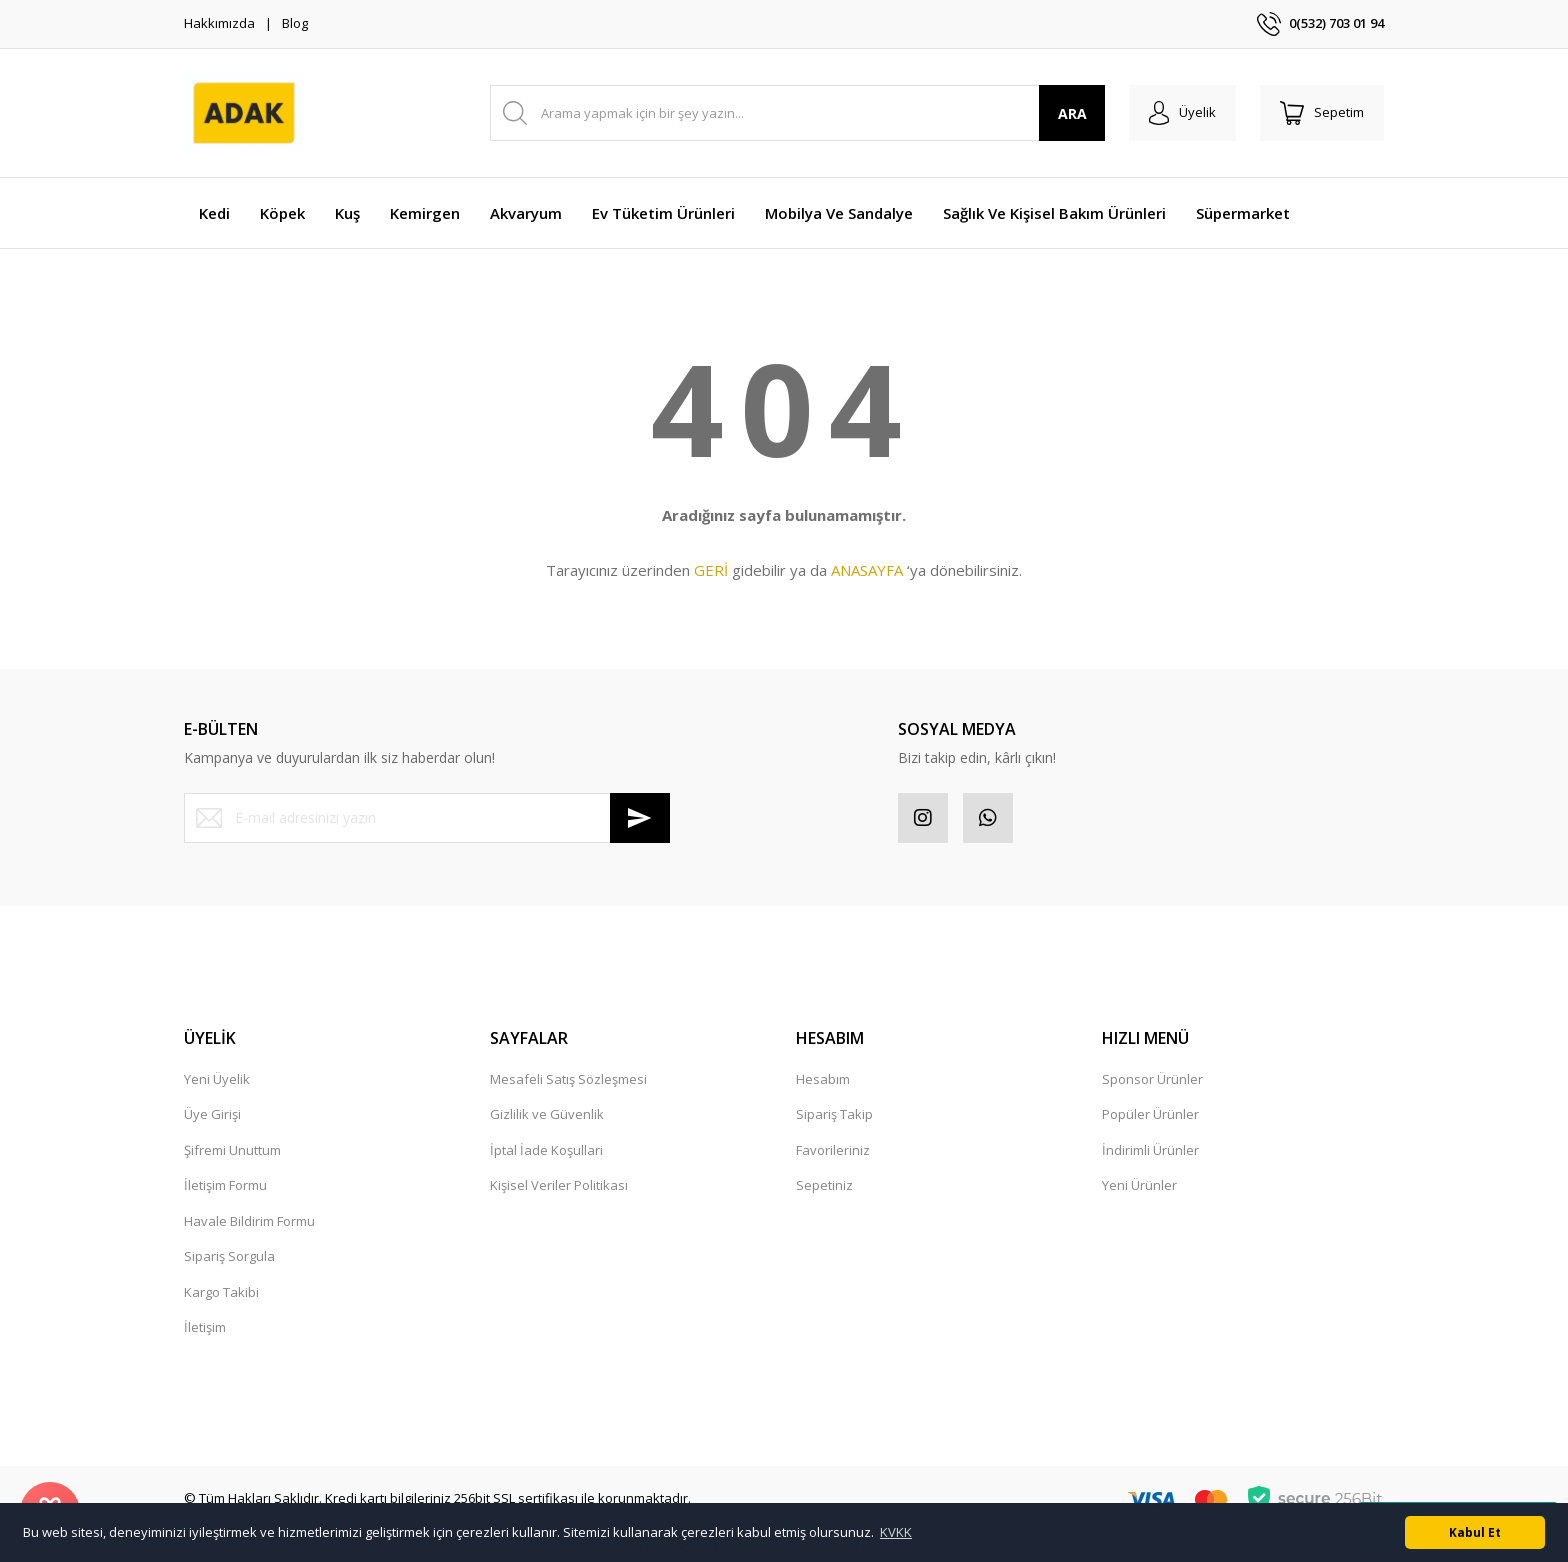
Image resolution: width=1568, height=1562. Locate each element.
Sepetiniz (824, 1185)
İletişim (205, 1327)
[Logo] (244, 113)
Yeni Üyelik (217, 1079)
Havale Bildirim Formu (249, 1221)
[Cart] (1322, 113)
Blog (295, 23)
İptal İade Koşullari (546, 1150)
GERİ (711, 570)
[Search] (797, 113)
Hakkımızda (219, 23)
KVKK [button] (896, 1532)
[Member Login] (1182, 113)
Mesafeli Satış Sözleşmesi (568, 1079)
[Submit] (640, 818)
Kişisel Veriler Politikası (559, 1185)
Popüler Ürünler (1150, 1114)
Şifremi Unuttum (232, 1150)
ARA (1072, 113)
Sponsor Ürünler (1152, 1079)
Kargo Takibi (221, 1292)
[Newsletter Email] (427, 818)
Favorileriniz (833, 1150)
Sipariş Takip (834, 1114)
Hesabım (823, 1079)
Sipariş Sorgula (229, 1256)
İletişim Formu (225, 1185)
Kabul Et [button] (1475, 1532)
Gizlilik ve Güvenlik (547, 1114)
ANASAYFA (867, 570)
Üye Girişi (212, 1114)
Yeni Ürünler (1139, 1185)
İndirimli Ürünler (1150, 1150)
